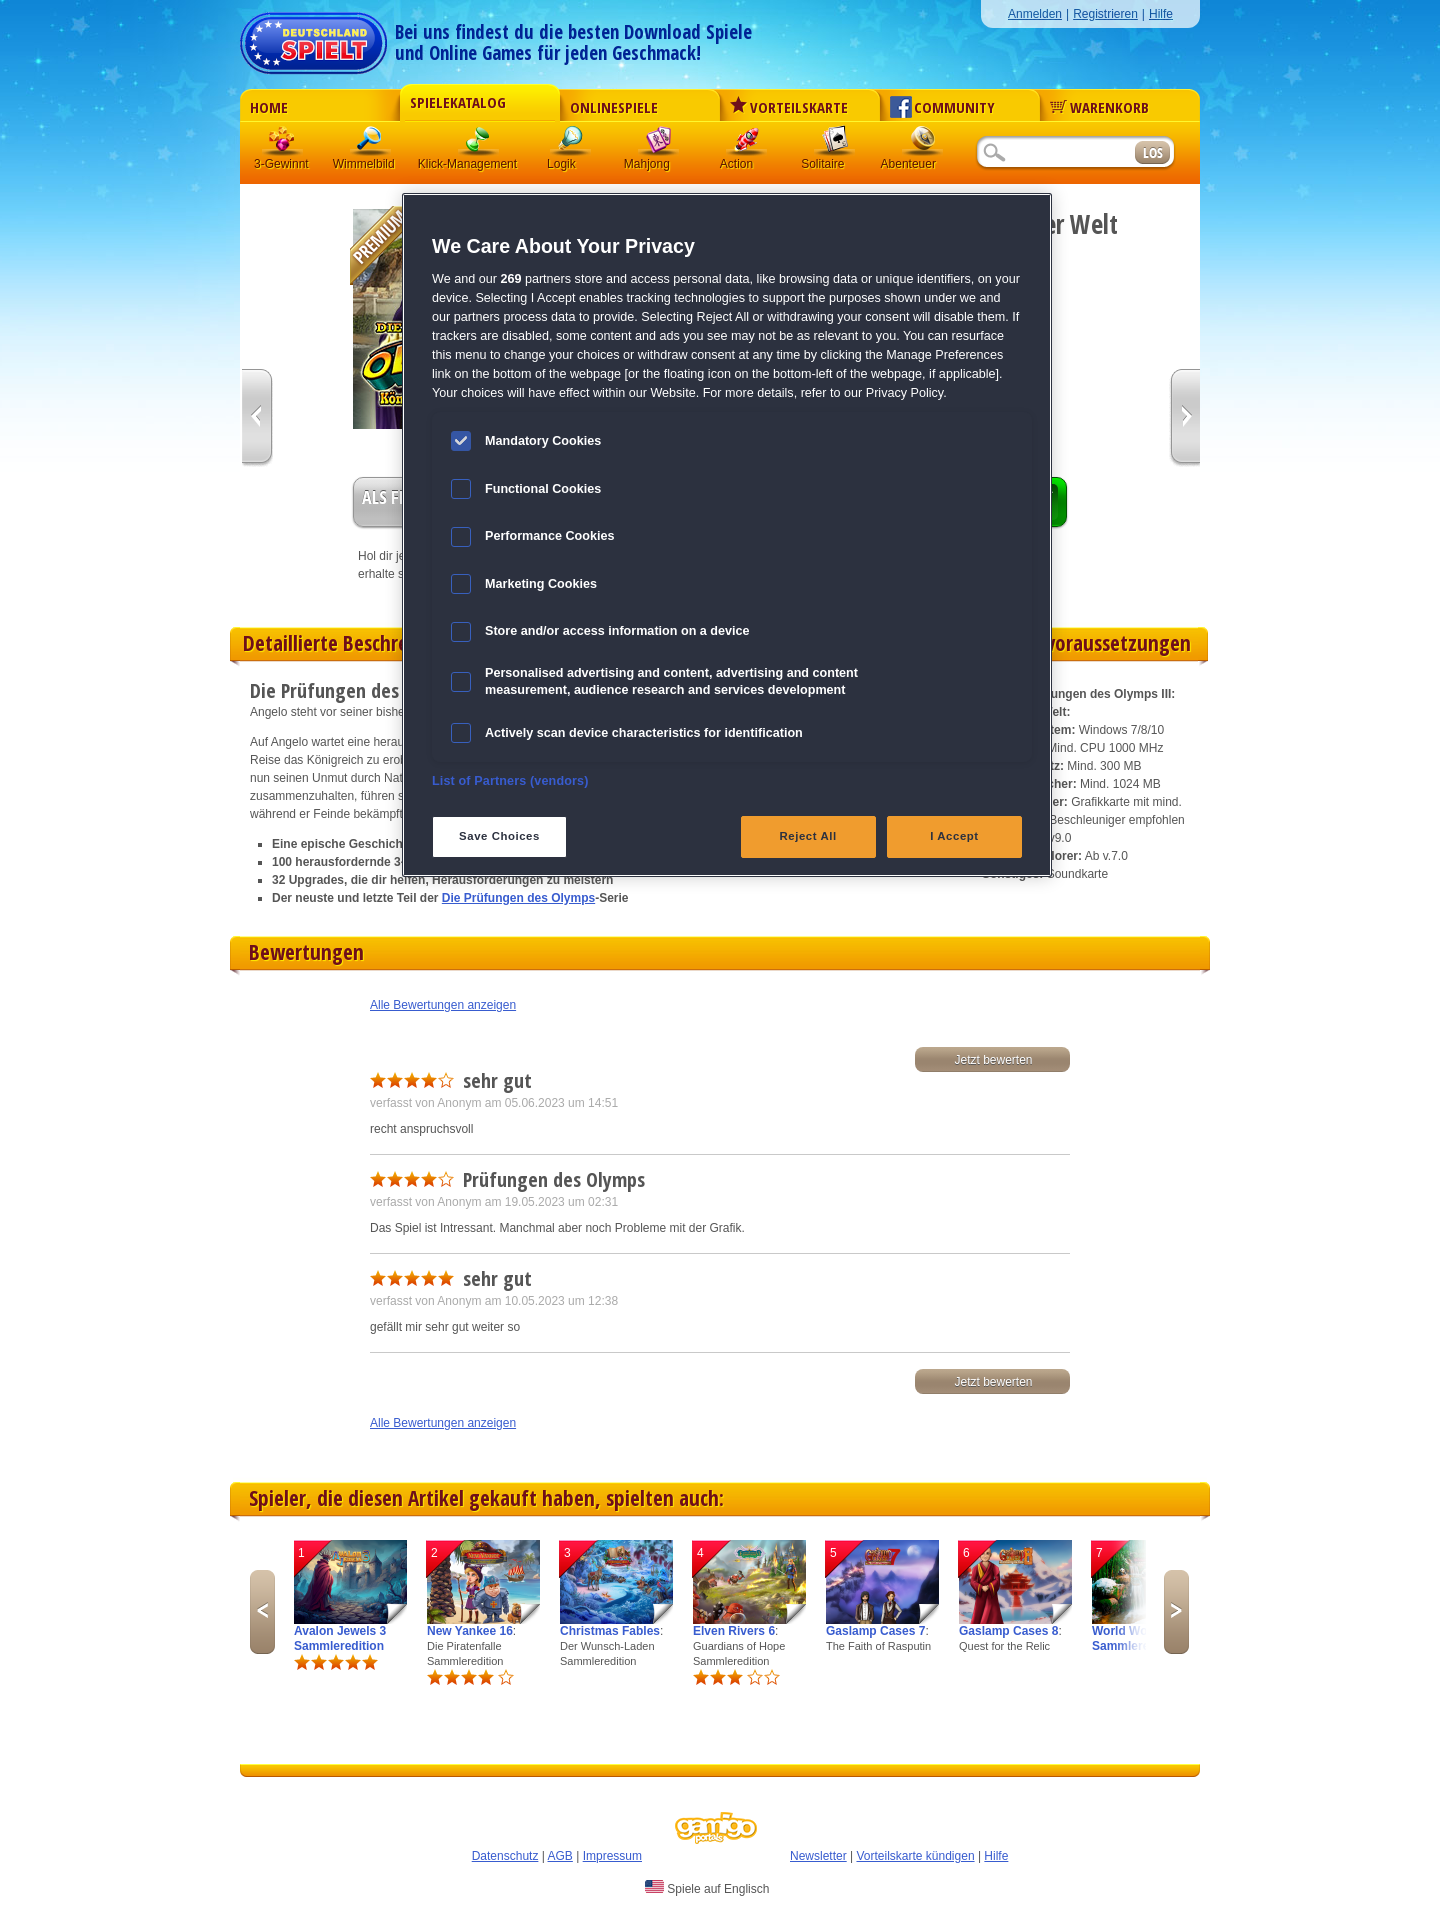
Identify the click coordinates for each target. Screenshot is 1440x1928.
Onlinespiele (614, 107)
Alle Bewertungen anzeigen (443, 1005)
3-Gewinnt (281, 164)
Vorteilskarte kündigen (915, 1856)
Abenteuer (923, 144)
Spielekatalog (458, 102)
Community (942, 107)
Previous (262, 1612)
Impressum (612, 1856)
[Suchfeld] (1055, 153)
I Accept (954, 836)
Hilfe (1161, 14)
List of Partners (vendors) (510, 781)
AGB (560, 1856)
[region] (727, 535)
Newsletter (818, 1856)
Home (269, 107)
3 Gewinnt (283, 144)
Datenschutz (505, 1856)
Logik (571, 144)
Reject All (808, 836)
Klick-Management (479, 144)
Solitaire (835, 144)
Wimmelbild (371, 144)
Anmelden (1035, 14)
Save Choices (499, 836)
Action (747, 144)
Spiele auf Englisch (707, 1888)
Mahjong (659, 144)
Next (1176, 1612)
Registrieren (1105, 14)
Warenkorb (1099, 107)
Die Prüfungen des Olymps (518, 898)
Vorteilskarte (789, 107)
